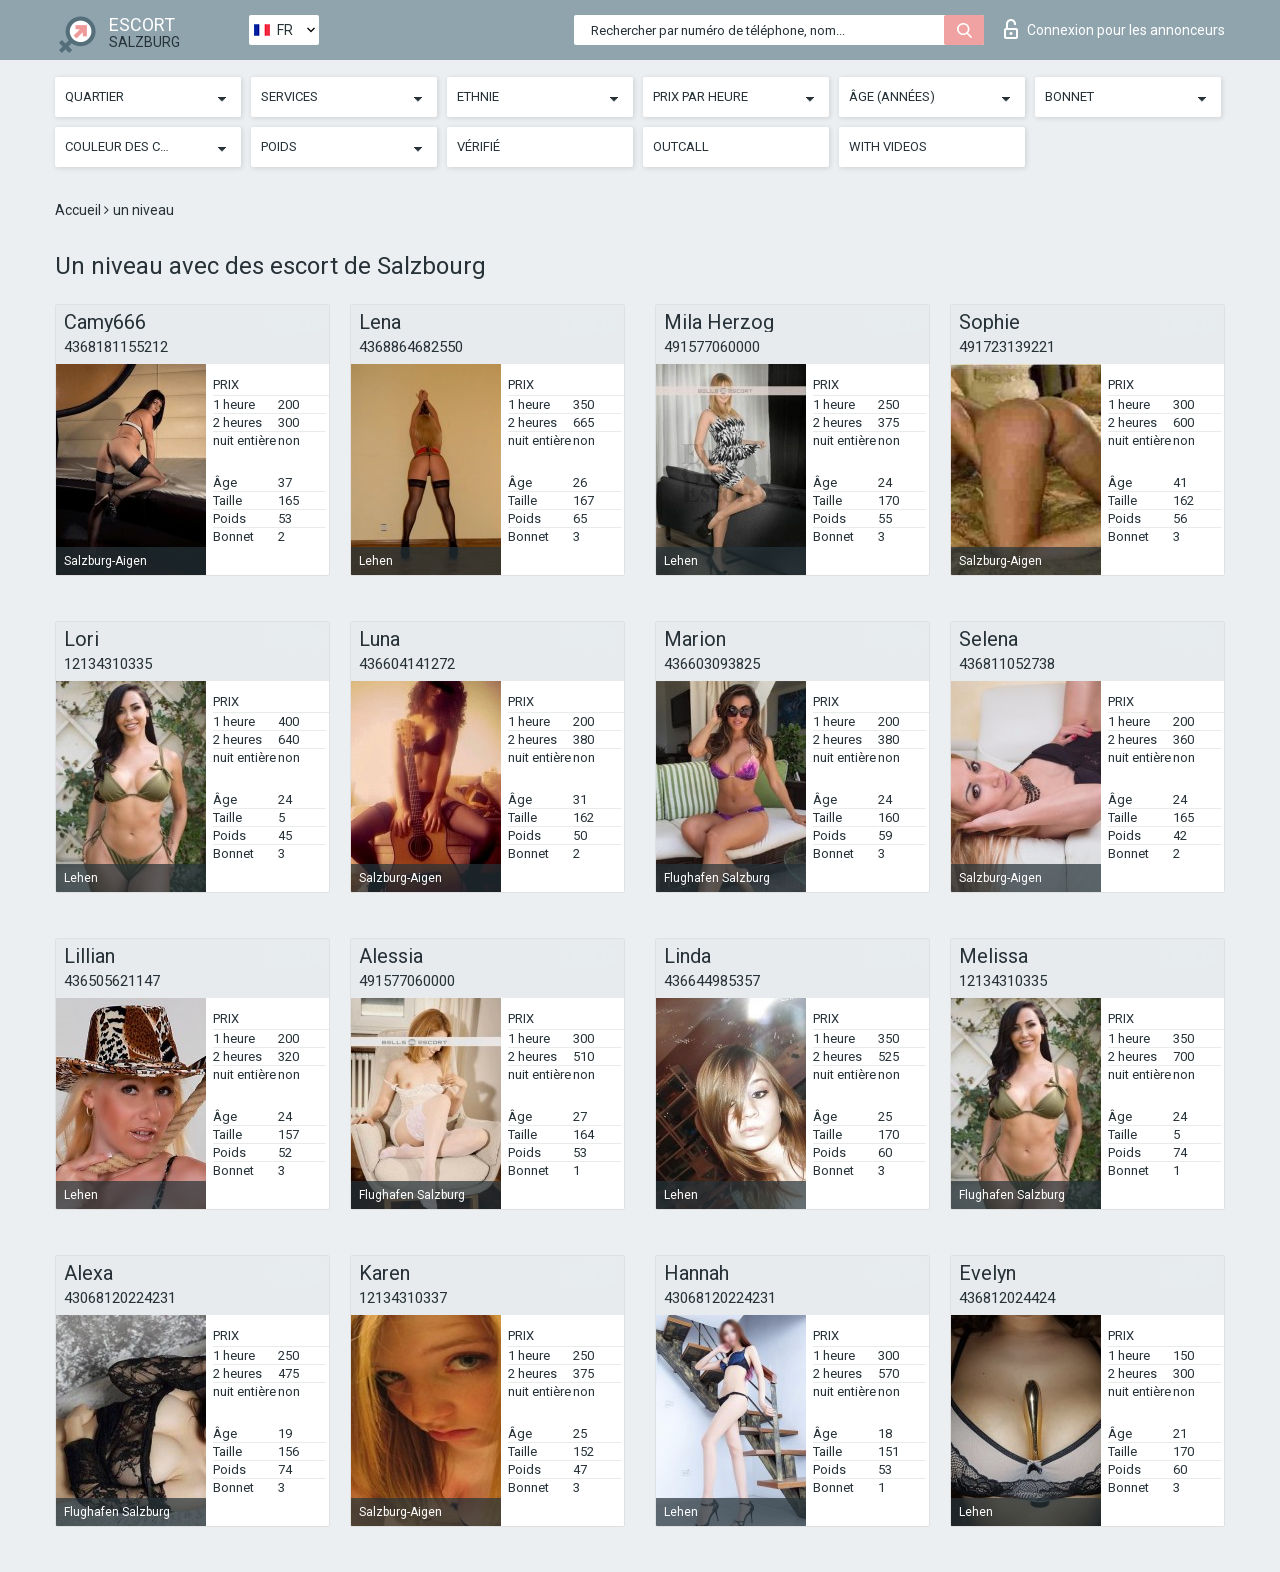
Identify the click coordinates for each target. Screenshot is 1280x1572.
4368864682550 (411, 347)
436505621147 (112, 981)
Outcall (681, 146)
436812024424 (1007, 1298)
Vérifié (478, 146)
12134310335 (108, 664)
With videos (888, 146)
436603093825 (712, 664)
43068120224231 (120, 1298)
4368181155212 (116, 347)
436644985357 (712, 981)
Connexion (1114, 29)
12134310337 (403, 1298)
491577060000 (712, 347)
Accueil (79, 210)
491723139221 (1007, 347)
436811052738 (1007, 664)
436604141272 (407, 664)
